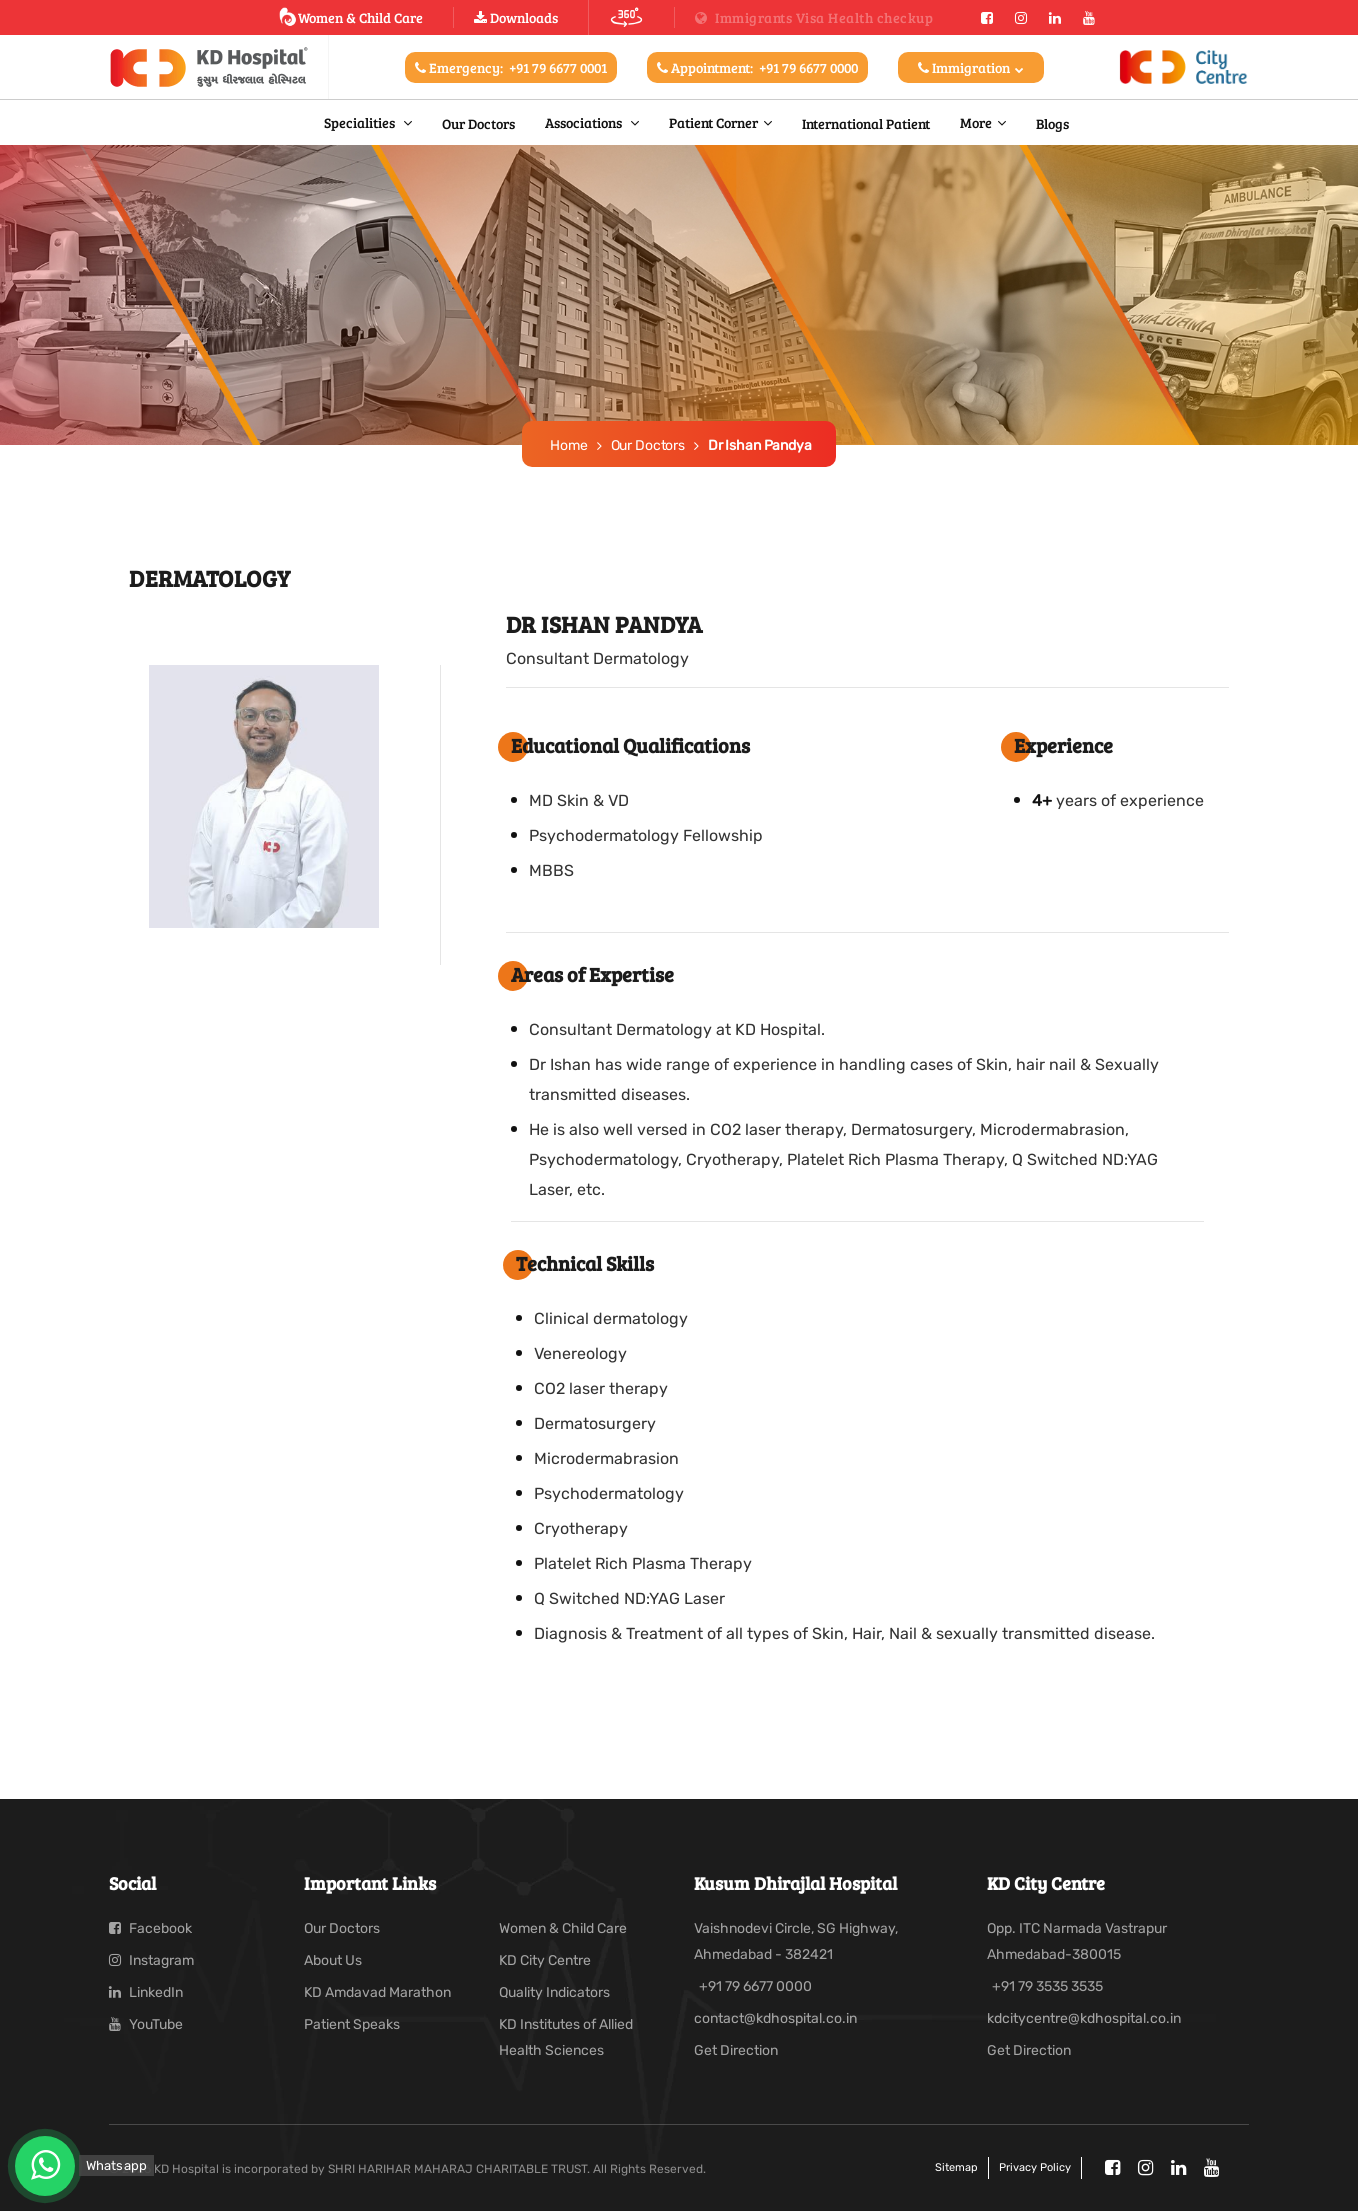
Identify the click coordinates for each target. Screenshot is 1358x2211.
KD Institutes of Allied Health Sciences (566, 2037)
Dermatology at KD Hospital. (720, 1029)
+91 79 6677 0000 (755, 1986)
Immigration (971, 67)
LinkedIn (146, 1992)
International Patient (866, 123)
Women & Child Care (350, 17)
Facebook (150, 1928)
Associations (585, 122)
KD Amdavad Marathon (377, 1992)
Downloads (516, 17)
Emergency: (511, 67)
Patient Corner (713, 122)
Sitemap (956, 2167)
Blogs (1052, 123)
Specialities (361, 122)
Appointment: (757, 67)
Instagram (151, 1960)
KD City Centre (545, 1960)
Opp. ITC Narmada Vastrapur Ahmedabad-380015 (1077, 1941)
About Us (333, 1960)
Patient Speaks (352, 2024)
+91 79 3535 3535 (1047, 1986)
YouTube (146, 2024)
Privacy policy (1035, 2167)
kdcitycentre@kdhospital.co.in (1084, 2018)
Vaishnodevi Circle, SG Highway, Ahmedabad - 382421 (796, 1941)
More (976, 122)
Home (568, 445)
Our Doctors (478, 123)
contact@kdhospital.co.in (775, 2018)
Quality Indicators (554, 1992)
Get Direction (736, 2050)
